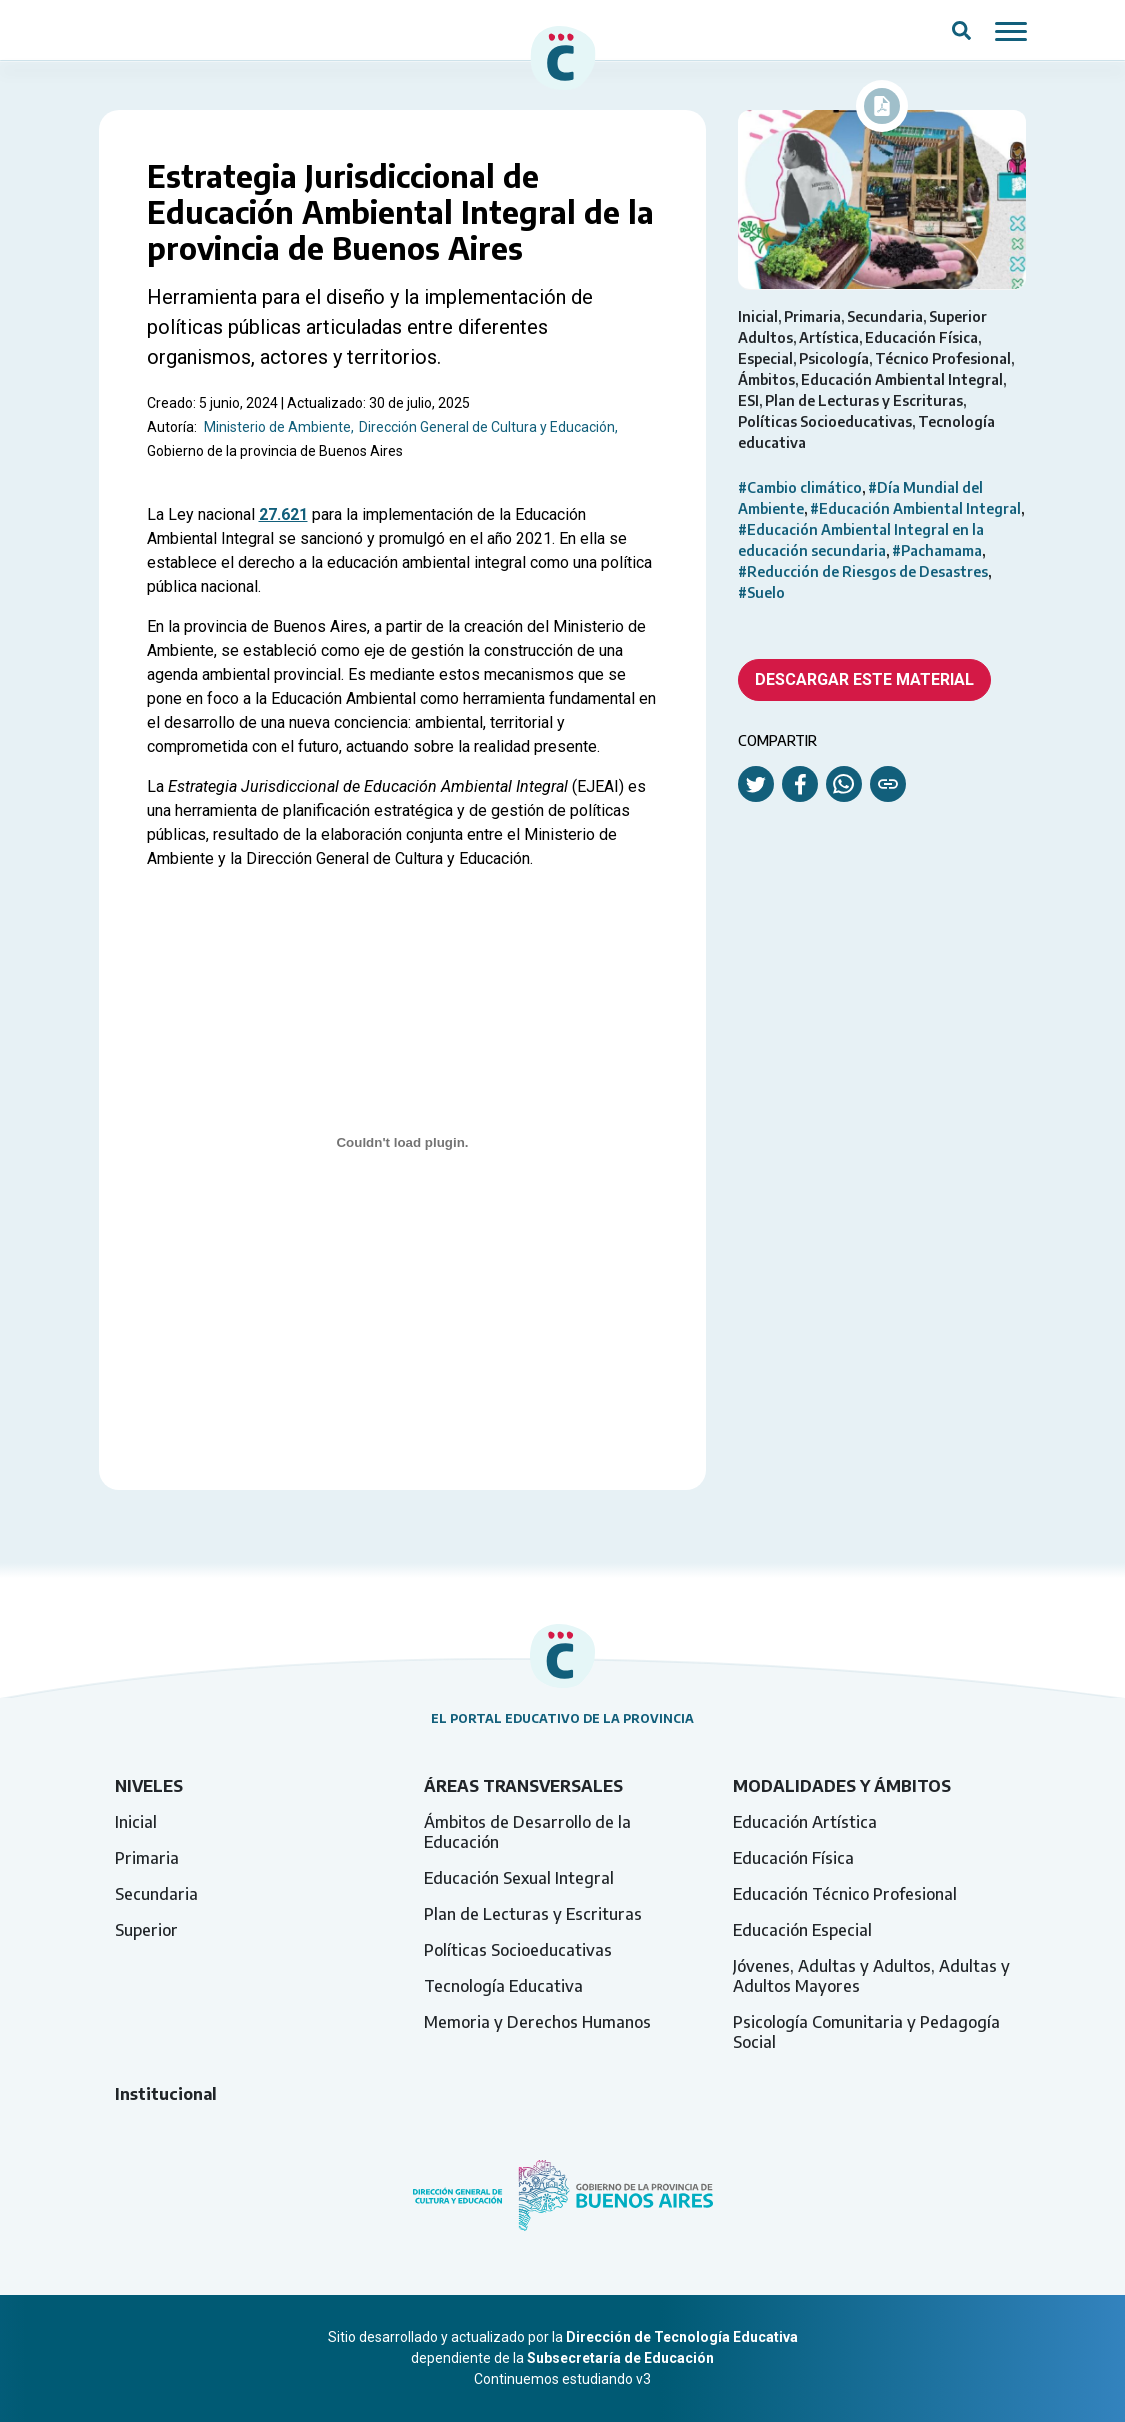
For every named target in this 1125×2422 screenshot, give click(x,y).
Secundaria (156, 1894)
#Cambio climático (800, 487)
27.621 (283, 514)
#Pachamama (937, 550)
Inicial (136, 1822)
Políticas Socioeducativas (518, 1950)
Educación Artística (805, 1822)
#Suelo (761, 592)
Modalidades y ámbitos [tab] (842, 1786)
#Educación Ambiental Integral (915, 508)
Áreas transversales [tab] (523, 1786)
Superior (146, 1930)
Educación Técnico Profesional (845, 1894)
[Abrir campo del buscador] (961, 30)
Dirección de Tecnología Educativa (682, 2337)
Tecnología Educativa (503, 1986)
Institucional (166, 2094)
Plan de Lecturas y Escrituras (533, 1914)
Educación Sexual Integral (519, 1878)
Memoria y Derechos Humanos (537, 2022)
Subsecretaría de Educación (620, 2358)
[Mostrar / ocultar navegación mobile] (1011, 30)
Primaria (147, 1858)
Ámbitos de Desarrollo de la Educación (527, 1832)
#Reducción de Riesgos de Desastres (863, 571)
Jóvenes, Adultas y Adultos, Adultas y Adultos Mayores (871, 1976)
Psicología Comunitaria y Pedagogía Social (866, 2032)
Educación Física (793, 1858)
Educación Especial (802, 1930)
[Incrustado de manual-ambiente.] (403, 1143)
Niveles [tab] (149, 1786)
